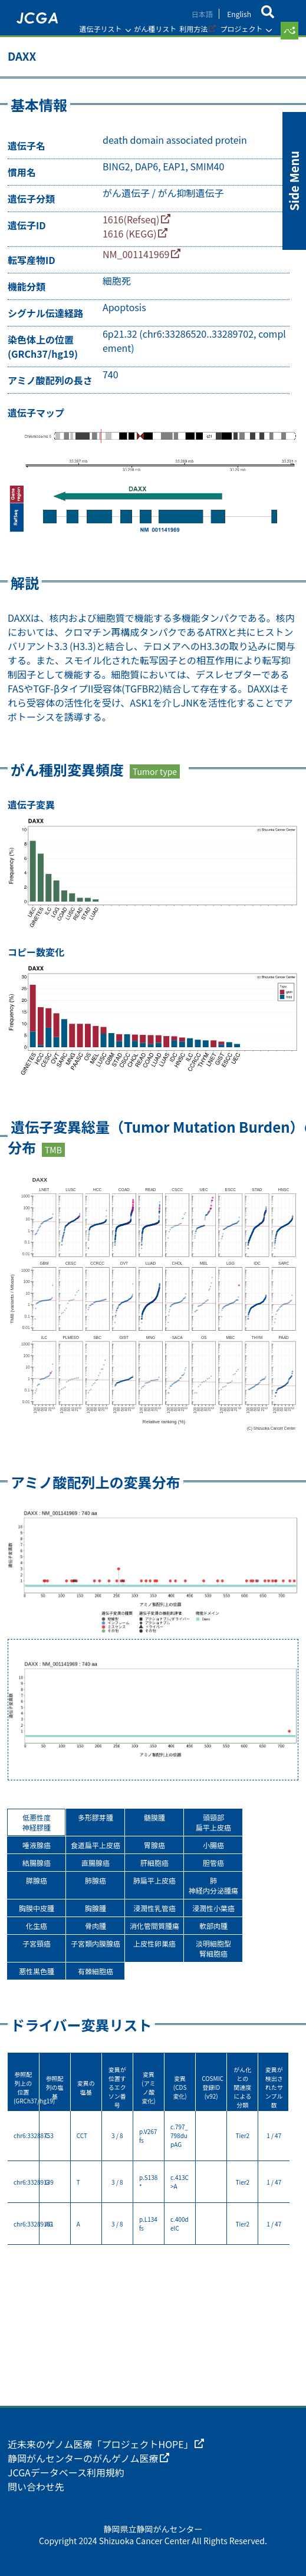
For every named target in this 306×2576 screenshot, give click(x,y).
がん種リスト (155, 29)
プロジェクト (241, 29)
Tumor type (155, 771)
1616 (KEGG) (130, 233)
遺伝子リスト (101, 29)
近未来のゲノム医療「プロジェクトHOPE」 (100, 2444)
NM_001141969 (136, 254)
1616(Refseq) (131, 219)
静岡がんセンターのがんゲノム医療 (83, 2458)
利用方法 (193, 29)
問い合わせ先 (36, 2486)
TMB (53, 1150)
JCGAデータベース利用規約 (66, 2472)
